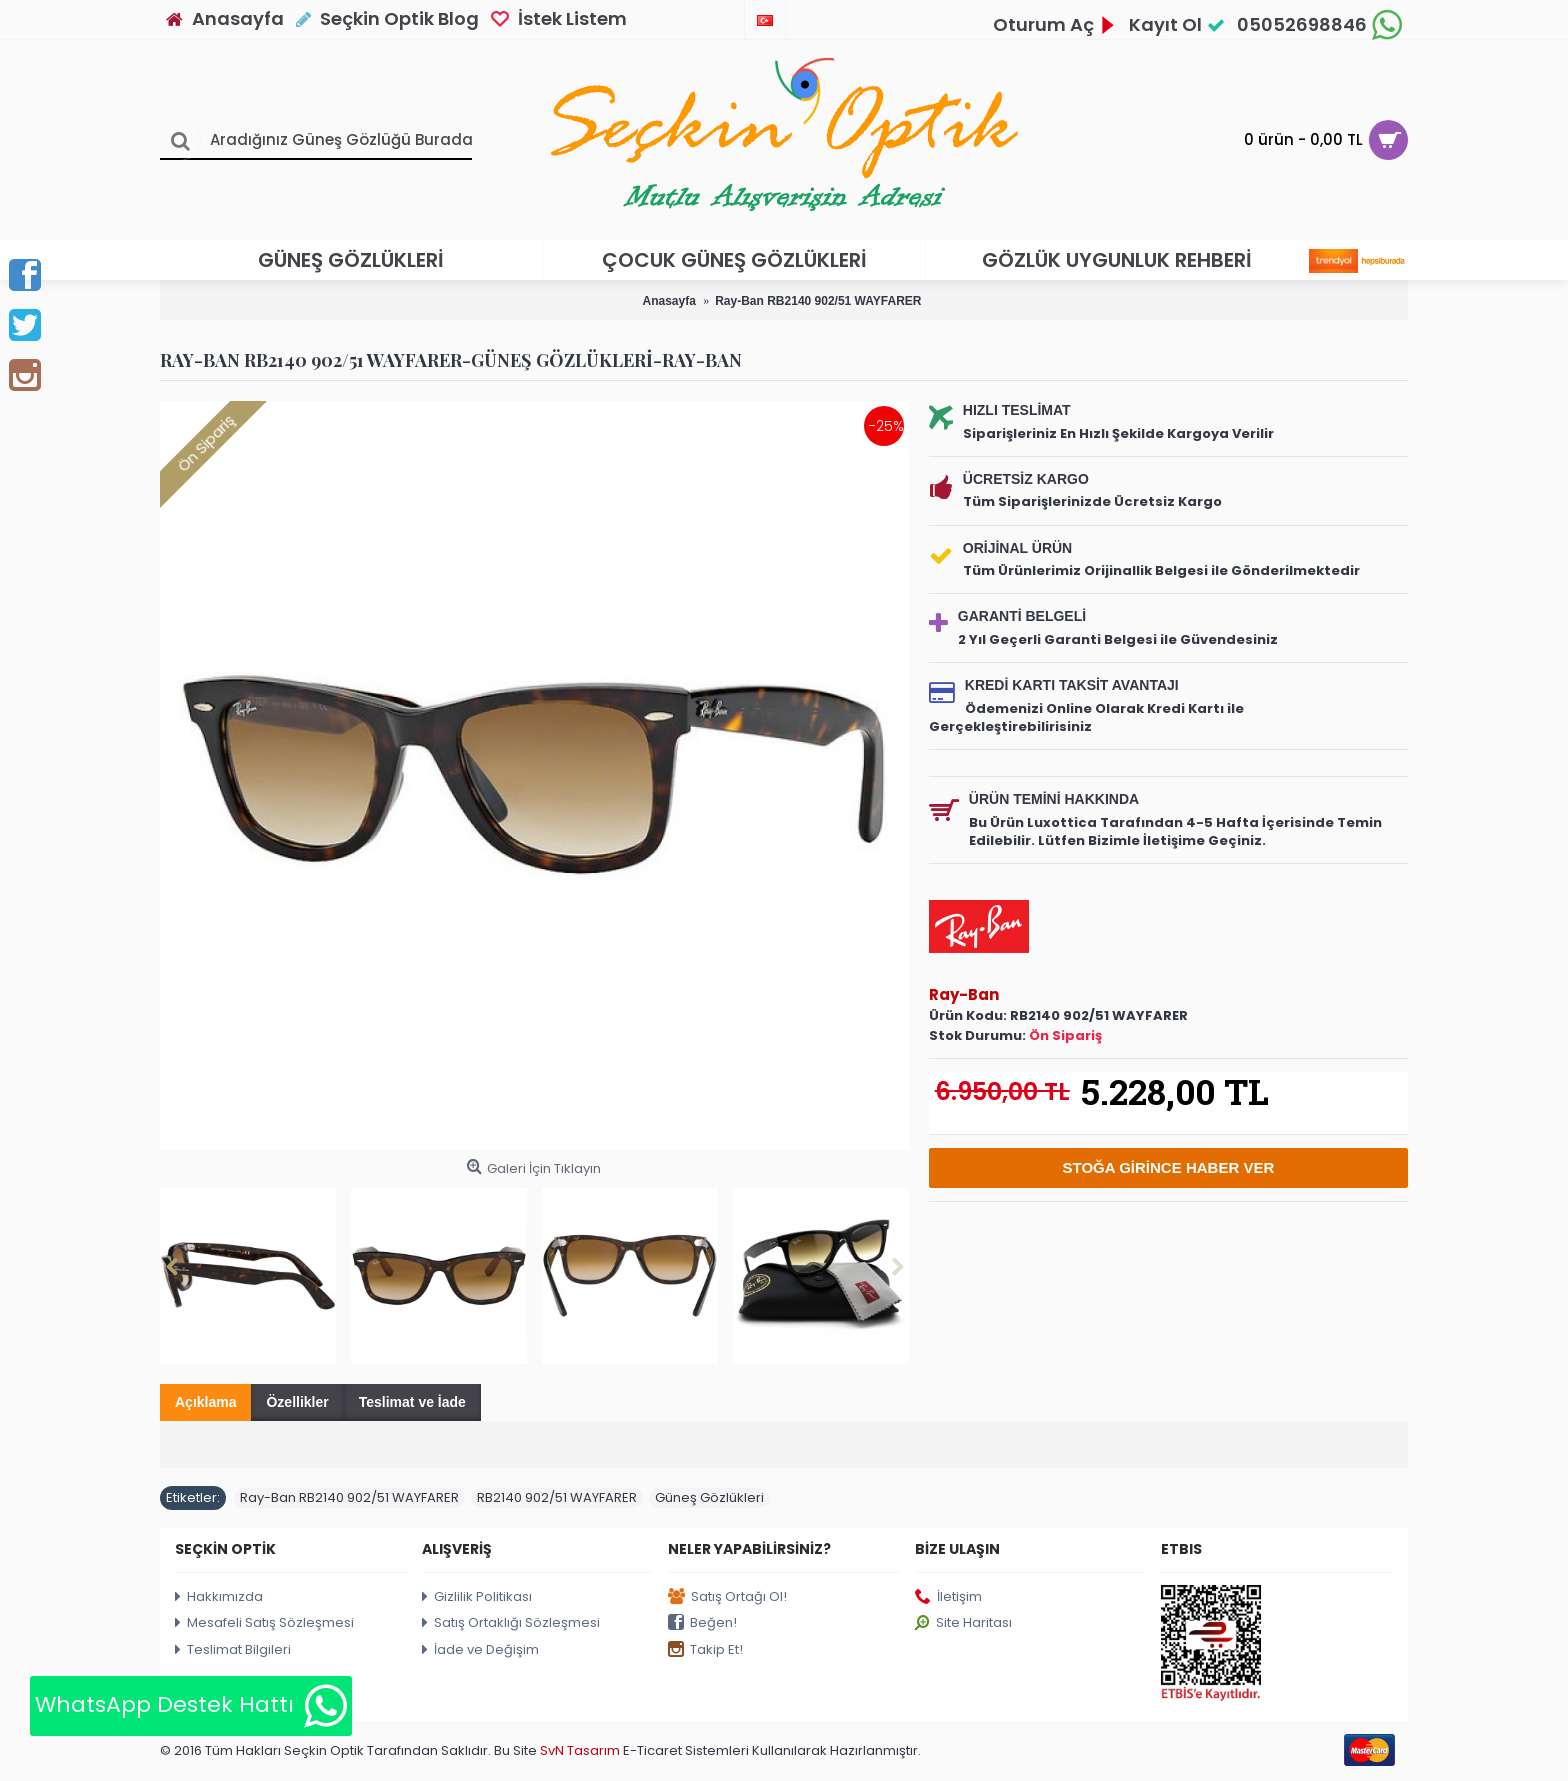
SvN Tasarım (581, 1750)
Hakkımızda (219, 1597)
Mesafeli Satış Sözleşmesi (264, 1623)
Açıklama (205, 1402)
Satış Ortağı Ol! (727, 1597)
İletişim (948, 1597)
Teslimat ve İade (412, 1402)
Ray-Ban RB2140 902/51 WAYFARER (349, 1497)
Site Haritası (963, 1623)
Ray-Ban (964, 994)
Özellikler (297, 1402)
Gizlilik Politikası (477, 1597)
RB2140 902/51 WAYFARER (557, 1497)
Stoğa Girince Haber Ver (1169, 1167)
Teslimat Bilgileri (233, 1650)
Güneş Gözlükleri (709, 1497)
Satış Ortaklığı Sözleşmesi (511, 1623)
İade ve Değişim (480, 1650)
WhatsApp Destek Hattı (191, 1706)
